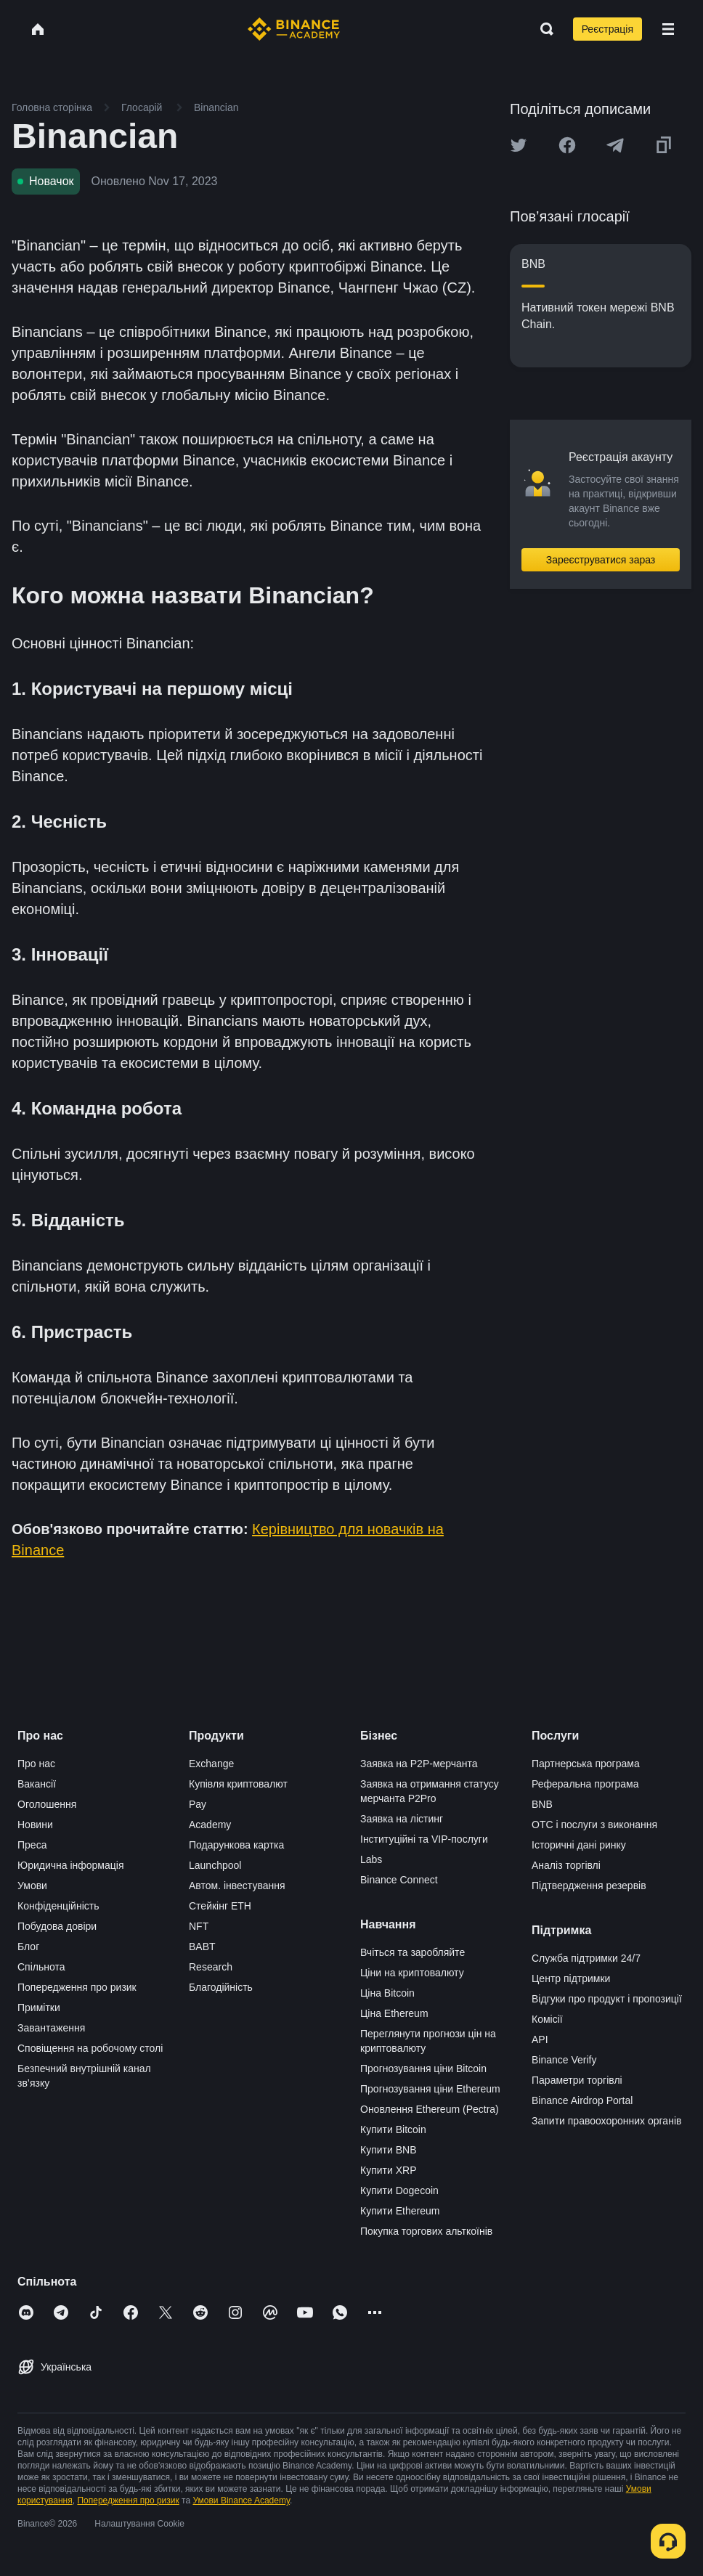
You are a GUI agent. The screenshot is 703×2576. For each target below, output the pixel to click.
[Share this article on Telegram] (615, 145)
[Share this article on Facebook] (567, 145)
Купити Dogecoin (399, 2190)
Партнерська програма (586, 1763)
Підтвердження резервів (589, 1885)
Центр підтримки (571, 1978)
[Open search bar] (542, 29)
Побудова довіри (57, 1926)
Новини (35, 1824)
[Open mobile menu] (668, 29)
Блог (28, 1946)
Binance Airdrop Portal (582, 2100)
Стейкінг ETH (220, 1906)
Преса (31, 1845)
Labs (371, 1859)
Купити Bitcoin (393, 2129)
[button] (668, 29)
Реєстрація (607, 29)
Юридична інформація (70, 1865)
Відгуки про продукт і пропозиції (607, 1999)
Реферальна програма (585, 1784)
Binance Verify (564, 2060)
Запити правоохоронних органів (606, 2121)
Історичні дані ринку (579, 1845)
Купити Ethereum (399, 2211)
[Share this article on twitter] (518, 145)
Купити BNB (388, 2150)
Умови (32, 1885)
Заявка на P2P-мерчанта (419, 1763)
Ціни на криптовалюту (412, 1972)
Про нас (36, 1763)
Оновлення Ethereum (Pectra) (429, 2109)
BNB (542, 1804)
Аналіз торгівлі (566, 1865)
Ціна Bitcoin (387, 1993)
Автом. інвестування (237, 1885)
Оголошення (46, 1804)
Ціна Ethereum (394, 2013)
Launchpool (215, 1865)
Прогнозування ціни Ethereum (430, 2089)
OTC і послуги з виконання (594, 1824)
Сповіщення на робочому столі (90, 2048)
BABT (202, 1946)
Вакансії (36, 1784)
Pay (197, 1804)
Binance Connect (399, 1880)
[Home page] (294, 29)
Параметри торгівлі (577, 2080)
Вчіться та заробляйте (412, 1952)
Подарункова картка (236, 1845)
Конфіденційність (58, 1906)
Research (210, 1967)
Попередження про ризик (77, 1987)
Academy (210, 1824)
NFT (198, 1926)
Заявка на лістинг (401, 1819)
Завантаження (51, 2028)
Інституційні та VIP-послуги (424, 1839)
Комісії (547, 2019)
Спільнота (41, 1967)
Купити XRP (388, 2170)
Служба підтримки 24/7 (586, 1958)
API (540, 2039)
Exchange (211, 1763)
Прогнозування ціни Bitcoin (423, 2068)
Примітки (38, 2007)
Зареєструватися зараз (601, 560)
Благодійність (221, 1987)
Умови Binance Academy (241, 2500)
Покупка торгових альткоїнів (426, 2231)
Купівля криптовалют (238, 1784)
